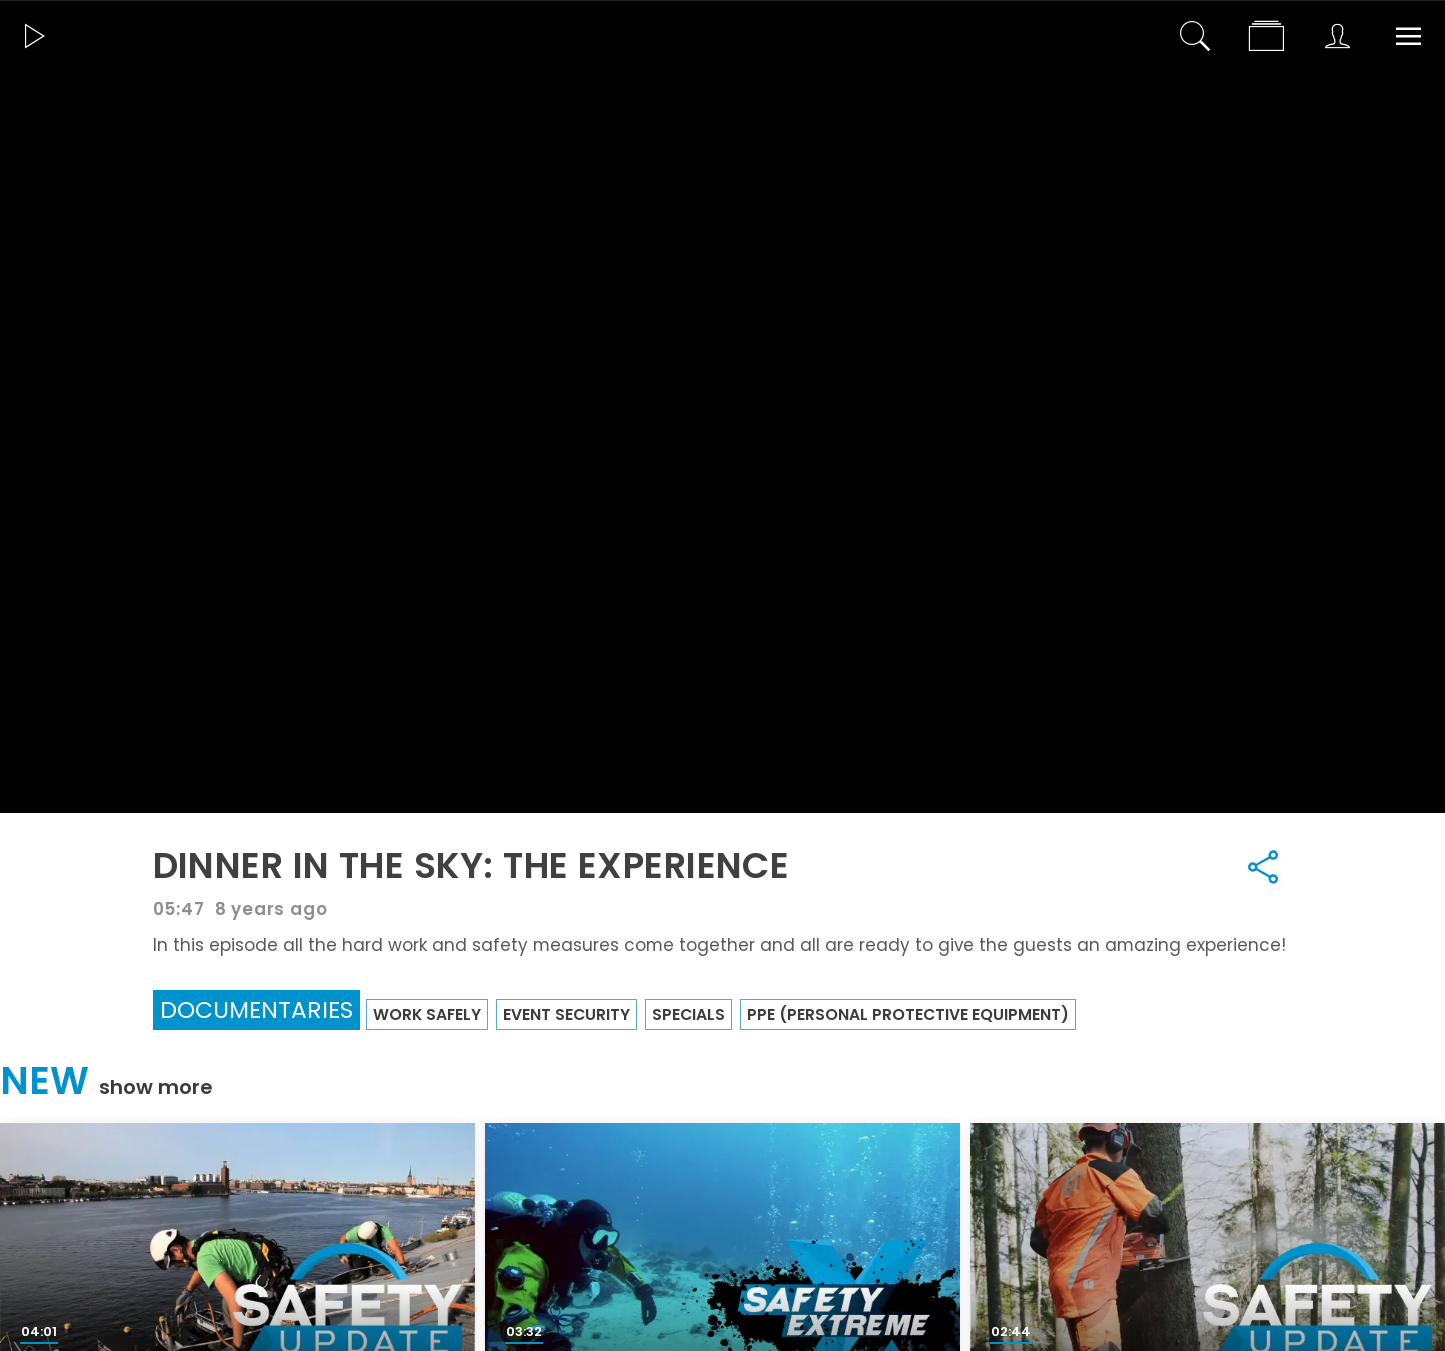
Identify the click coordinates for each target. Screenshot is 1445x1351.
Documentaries (256, 1009)
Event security (566, 1014)
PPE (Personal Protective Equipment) (908, 1014)
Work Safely (427, 1014)
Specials (688, 1014)
